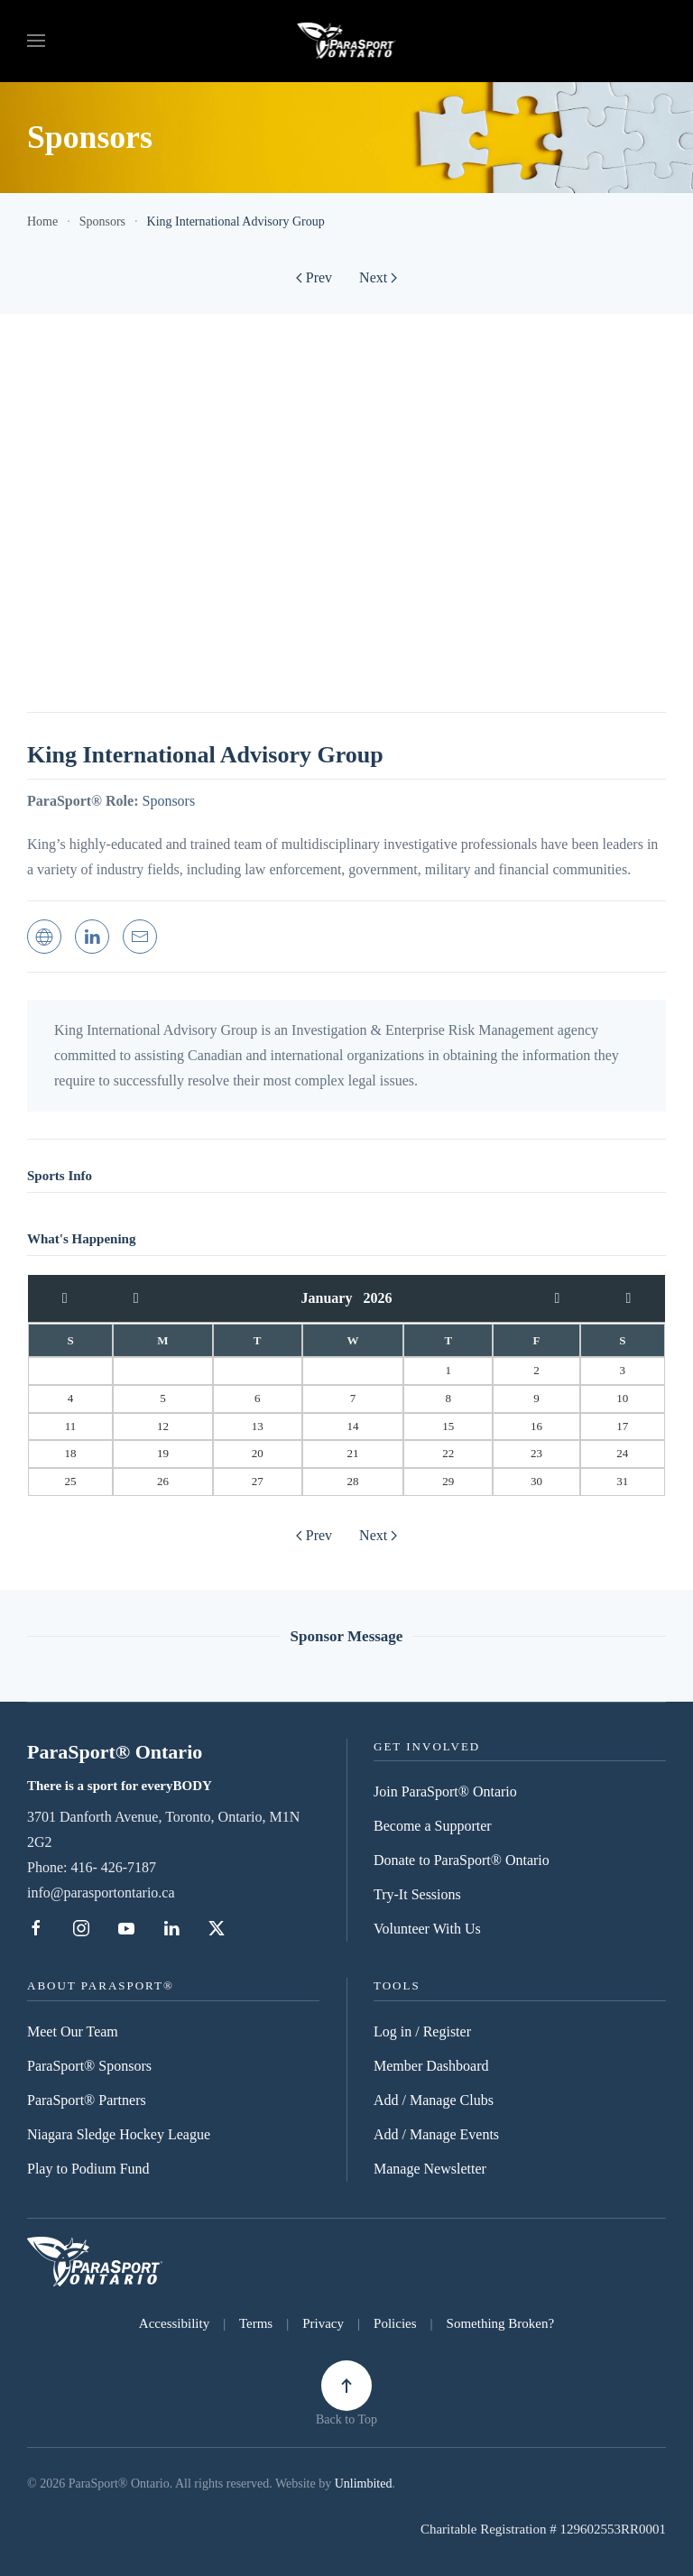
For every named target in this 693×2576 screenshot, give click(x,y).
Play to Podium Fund (88, 2168)
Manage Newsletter (430, 2168)
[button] (36, 40)
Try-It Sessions (417, 1894)
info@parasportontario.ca (101, 1892)
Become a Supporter (433, 1825)
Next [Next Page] (378, 277)
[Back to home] (347, 40)
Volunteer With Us (427, 1928)
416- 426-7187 (113, 1867)
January (332, 1298)
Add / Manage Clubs (434, 2100)
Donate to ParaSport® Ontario (462, 1860)
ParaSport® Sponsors (89, 2065)
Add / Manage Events (436, 2134)
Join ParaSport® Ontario (445, 1791)
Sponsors (168, 800)
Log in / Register (422, 2031)
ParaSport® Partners (86, 2100)
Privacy (323, 2323)
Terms (256, 2323)
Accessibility (174, 2323)
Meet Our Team (72, 2031)
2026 (377, 1298)
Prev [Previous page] (314, 277)
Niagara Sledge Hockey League (118, 2134)
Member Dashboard (431, 2065)
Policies (395, 2323)
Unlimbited (364, 2483)
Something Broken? (501, 2323)
